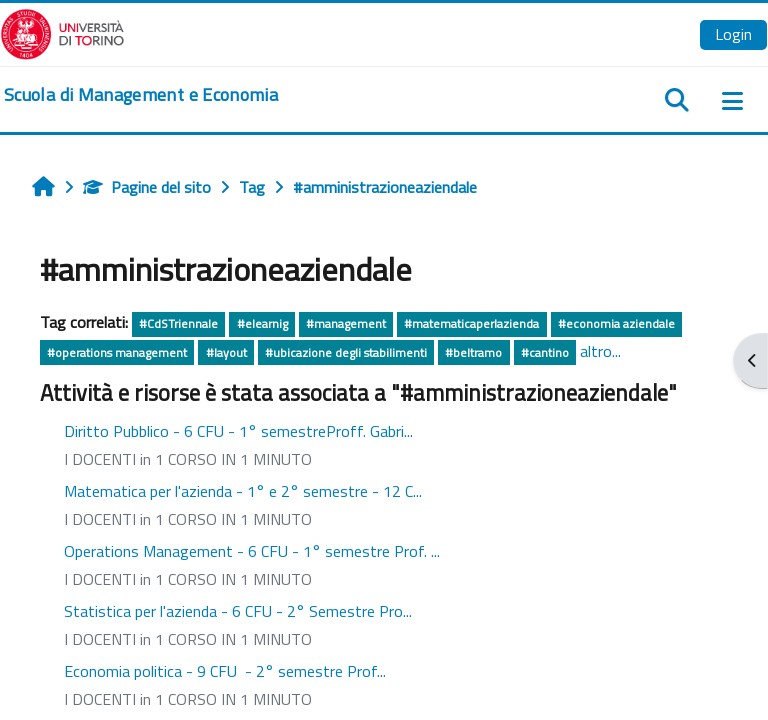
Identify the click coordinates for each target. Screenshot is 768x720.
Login (733, 34)
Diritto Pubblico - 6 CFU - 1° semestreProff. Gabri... (238, 431)
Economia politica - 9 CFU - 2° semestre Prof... (225, 671)
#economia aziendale (616, 323)
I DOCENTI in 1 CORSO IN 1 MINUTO (188, 459)
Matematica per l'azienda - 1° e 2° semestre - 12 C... (243, 491)
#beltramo (473, 352)
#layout (226, 352)
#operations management (117, 352)
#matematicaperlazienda (471, 323)
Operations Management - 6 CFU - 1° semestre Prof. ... (252, 551)
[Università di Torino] (62, 32)
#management (346, 323)
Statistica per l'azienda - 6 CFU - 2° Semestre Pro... (238, 611)
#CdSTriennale (178, 323)
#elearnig (262, 323)
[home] (141, 95)
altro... (600, 351)
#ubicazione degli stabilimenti (346, 352)
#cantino (545, 352)
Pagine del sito (147, 187)
